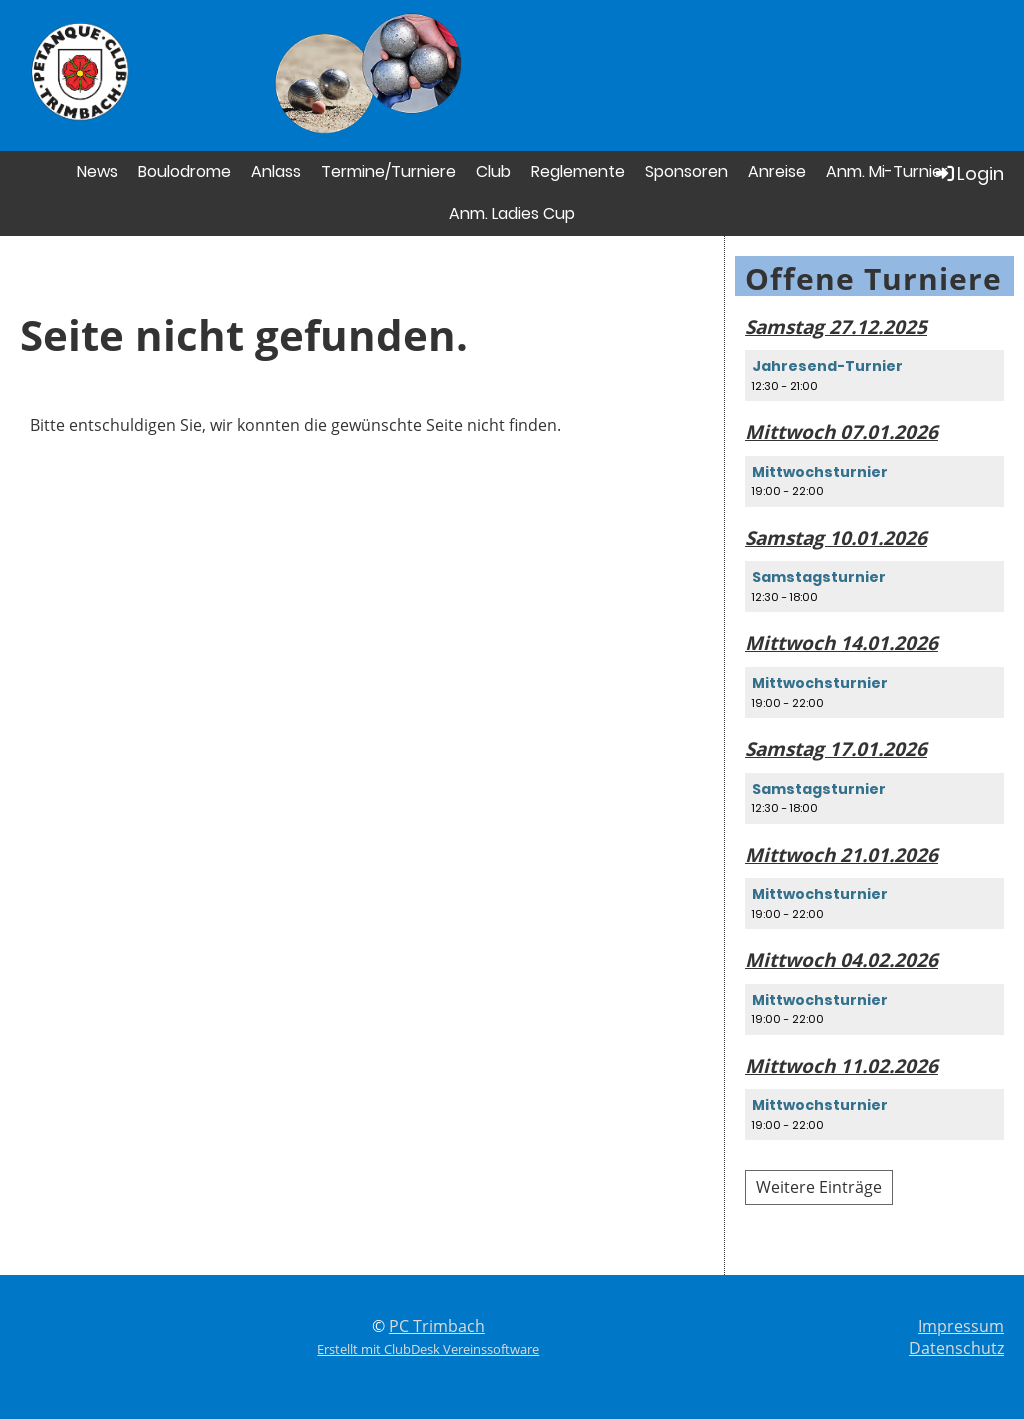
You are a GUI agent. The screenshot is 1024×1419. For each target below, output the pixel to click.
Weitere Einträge (819, 1187)
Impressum (961, 1326)
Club (493, 171)
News (97, 171)
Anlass (276, 171)
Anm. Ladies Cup (512, 213)
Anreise (777, 171)
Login (968, 173)
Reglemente (578, 171)
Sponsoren (686, 171)
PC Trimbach (437, 1326)
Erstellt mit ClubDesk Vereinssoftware (428, 1349)
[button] (874, 375)
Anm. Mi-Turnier (887, 171)
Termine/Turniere (388, 171)
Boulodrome (184, 171)
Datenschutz (956, 1348)
